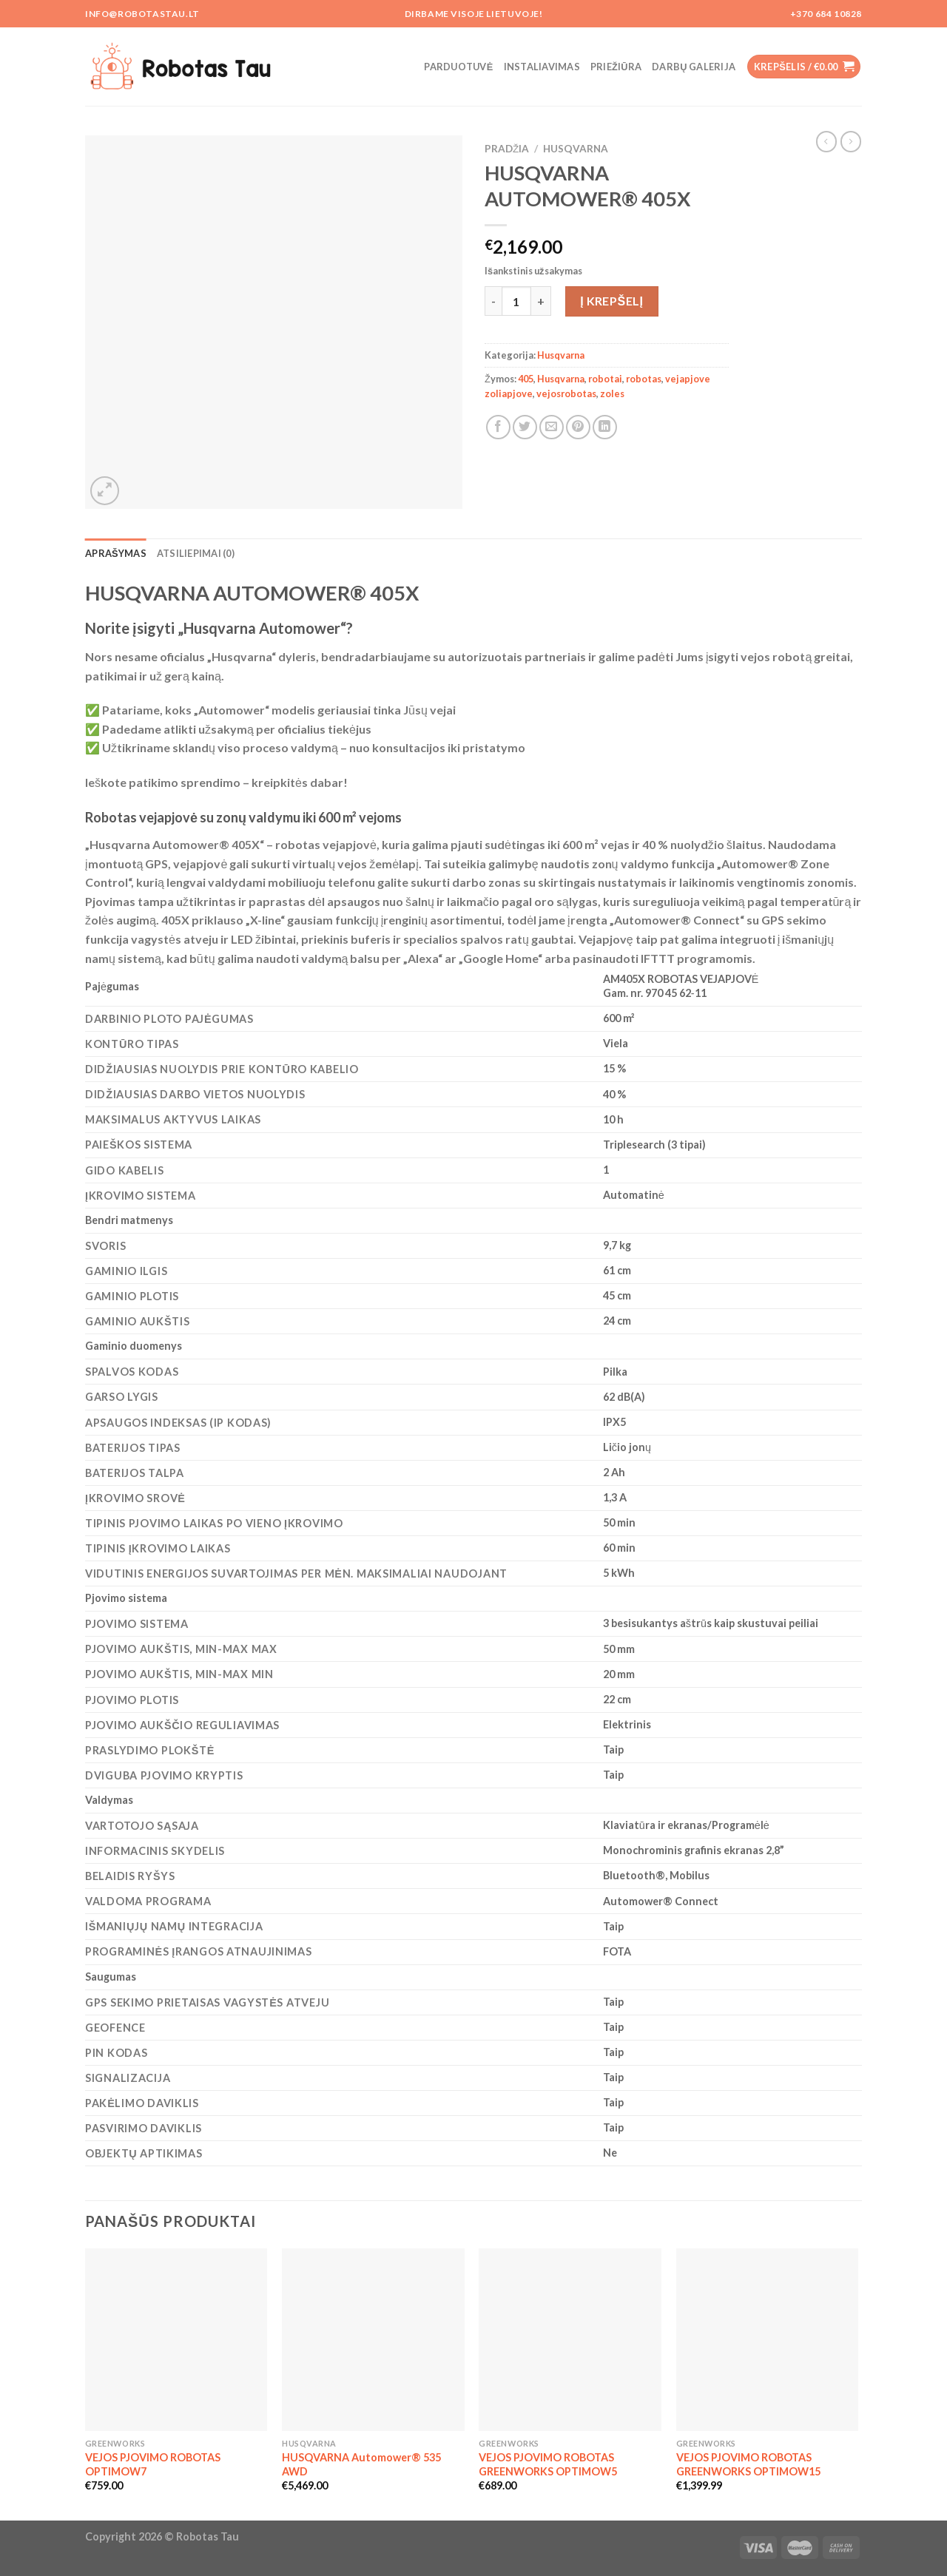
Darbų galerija (693, 66)
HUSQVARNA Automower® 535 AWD (361, 2464)
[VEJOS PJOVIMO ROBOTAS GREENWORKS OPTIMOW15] (767, 2339)
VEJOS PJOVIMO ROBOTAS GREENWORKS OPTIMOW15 (748, 2464)
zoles (612, 393)
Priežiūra (615, 66)
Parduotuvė (458, 66)
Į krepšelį (611, 301)
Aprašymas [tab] (115, 553)
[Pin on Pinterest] (578, 427)
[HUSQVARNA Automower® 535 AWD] (373, 2339)
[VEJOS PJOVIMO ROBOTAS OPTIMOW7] (176, 2339)
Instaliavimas (542, 66)
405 (525, 379)
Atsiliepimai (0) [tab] (196, 553)
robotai (605, 379)
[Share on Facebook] (498, 427)
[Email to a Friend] (551, 427)
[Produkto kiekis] (516, 301)
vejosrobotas (566, 393)
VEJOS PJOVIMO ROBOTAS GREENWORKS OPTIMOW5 (548, 2464)
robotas (643, 379)
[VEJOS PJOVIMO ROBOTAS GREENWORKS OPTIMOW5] (570, 2339)
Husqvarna (575, 149)
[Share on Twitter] (525, 427)
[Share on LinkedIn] (605, 427)
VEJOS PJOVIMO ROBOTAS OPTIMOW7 (152, 2464)
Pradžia (507, 149)
